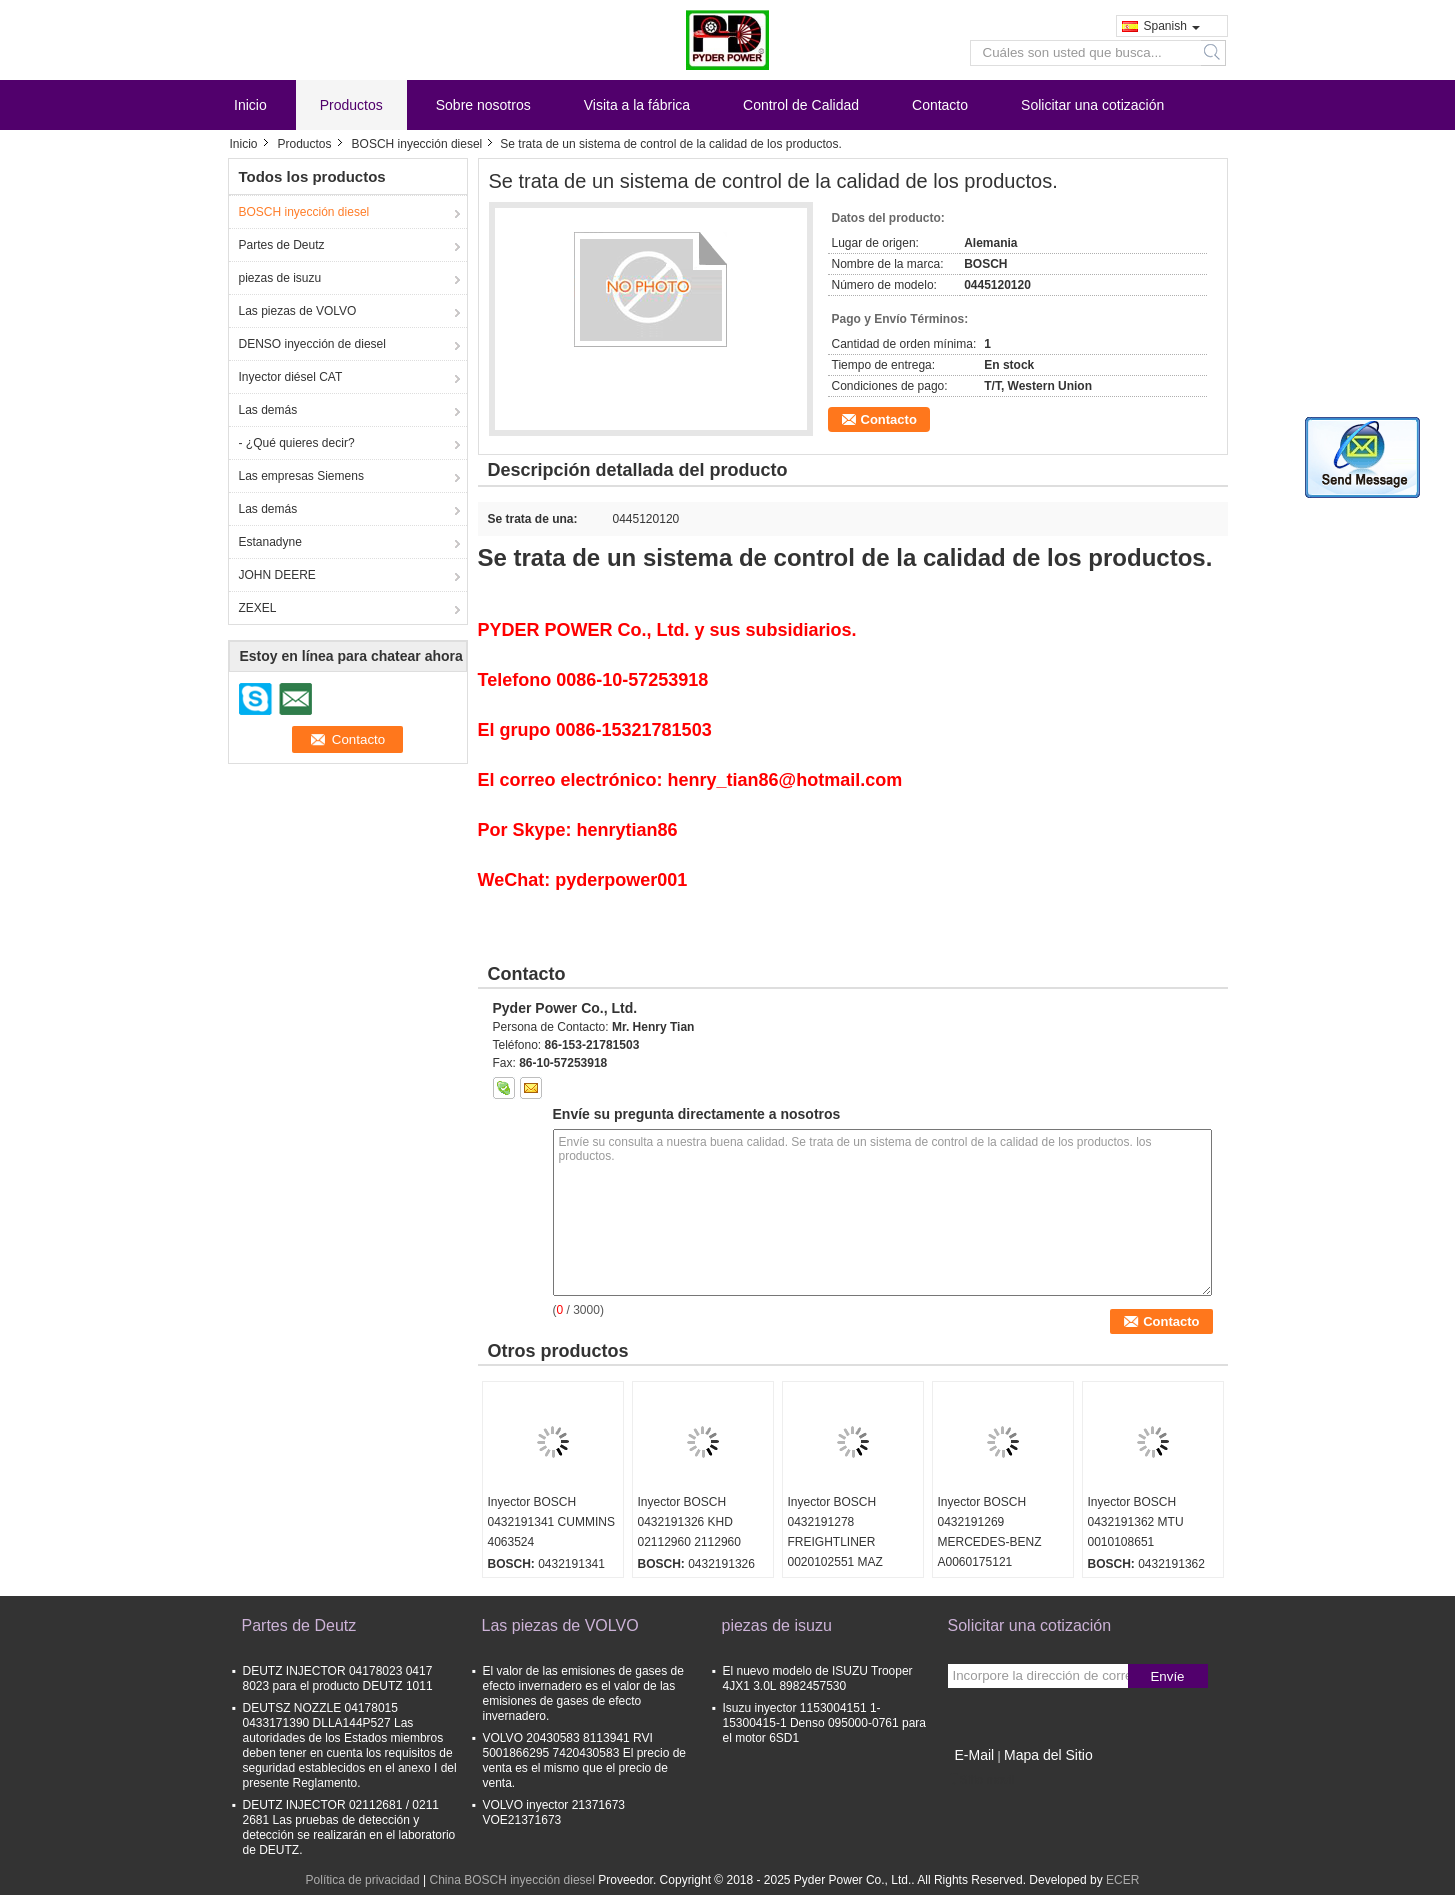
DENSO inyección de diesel (312, 344)
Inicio (250, 105)
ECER (1122, 1880)
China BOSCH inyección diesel (511, 1880)
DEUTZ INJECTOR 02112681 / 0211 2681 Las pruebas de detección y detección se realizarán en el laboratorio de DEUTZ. (349, 1827)
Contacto (940, 105)
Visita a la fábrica (637, 105)
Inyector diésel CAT (291, 377)
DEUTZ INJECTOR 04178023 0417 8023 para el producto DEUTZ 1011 (338, 1678)
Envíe (1167, 1676)
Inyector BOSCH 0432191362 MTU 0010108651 (1136, 1522)
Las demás (268, 410)
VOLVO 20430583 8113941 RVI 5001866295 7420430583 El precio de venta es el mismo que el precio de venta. (585, 1760)
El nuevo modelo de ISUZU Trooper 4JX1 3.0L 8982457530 (818, 1678)
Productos (351, 105)
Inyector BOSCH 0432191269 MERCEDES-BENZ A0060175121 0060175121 (990, 1542)
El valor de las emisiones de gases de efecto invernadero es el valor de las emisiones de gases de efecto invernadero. (583, 1693)
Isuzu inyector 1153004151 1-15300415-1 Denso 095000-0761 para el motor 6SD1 (825, 1723)
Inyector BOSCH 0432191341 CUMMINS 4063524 (551, 1522)
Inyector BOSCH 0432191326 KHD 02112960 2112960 (689, 1522)
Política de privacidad (363, 1880)
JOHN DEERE (277, 575)
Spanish (1172, 26)
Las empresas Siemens (301, 476)
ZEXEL (258, 608)
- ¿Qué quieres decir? (297, 443)
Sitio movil (981, 1780)
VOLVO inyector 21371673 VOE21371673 (554, 1812)
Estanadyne (270, 542)
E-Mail (975, 1755)
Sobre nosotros (483, 105)
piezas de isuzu (280, 278)
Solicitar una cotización (1092, 105)
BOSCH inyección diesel (417, 144)
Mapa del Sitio (1048, 1755)
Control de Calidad (801, 105)
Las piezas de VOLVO (298, 311)
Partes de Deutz (282, 245)
